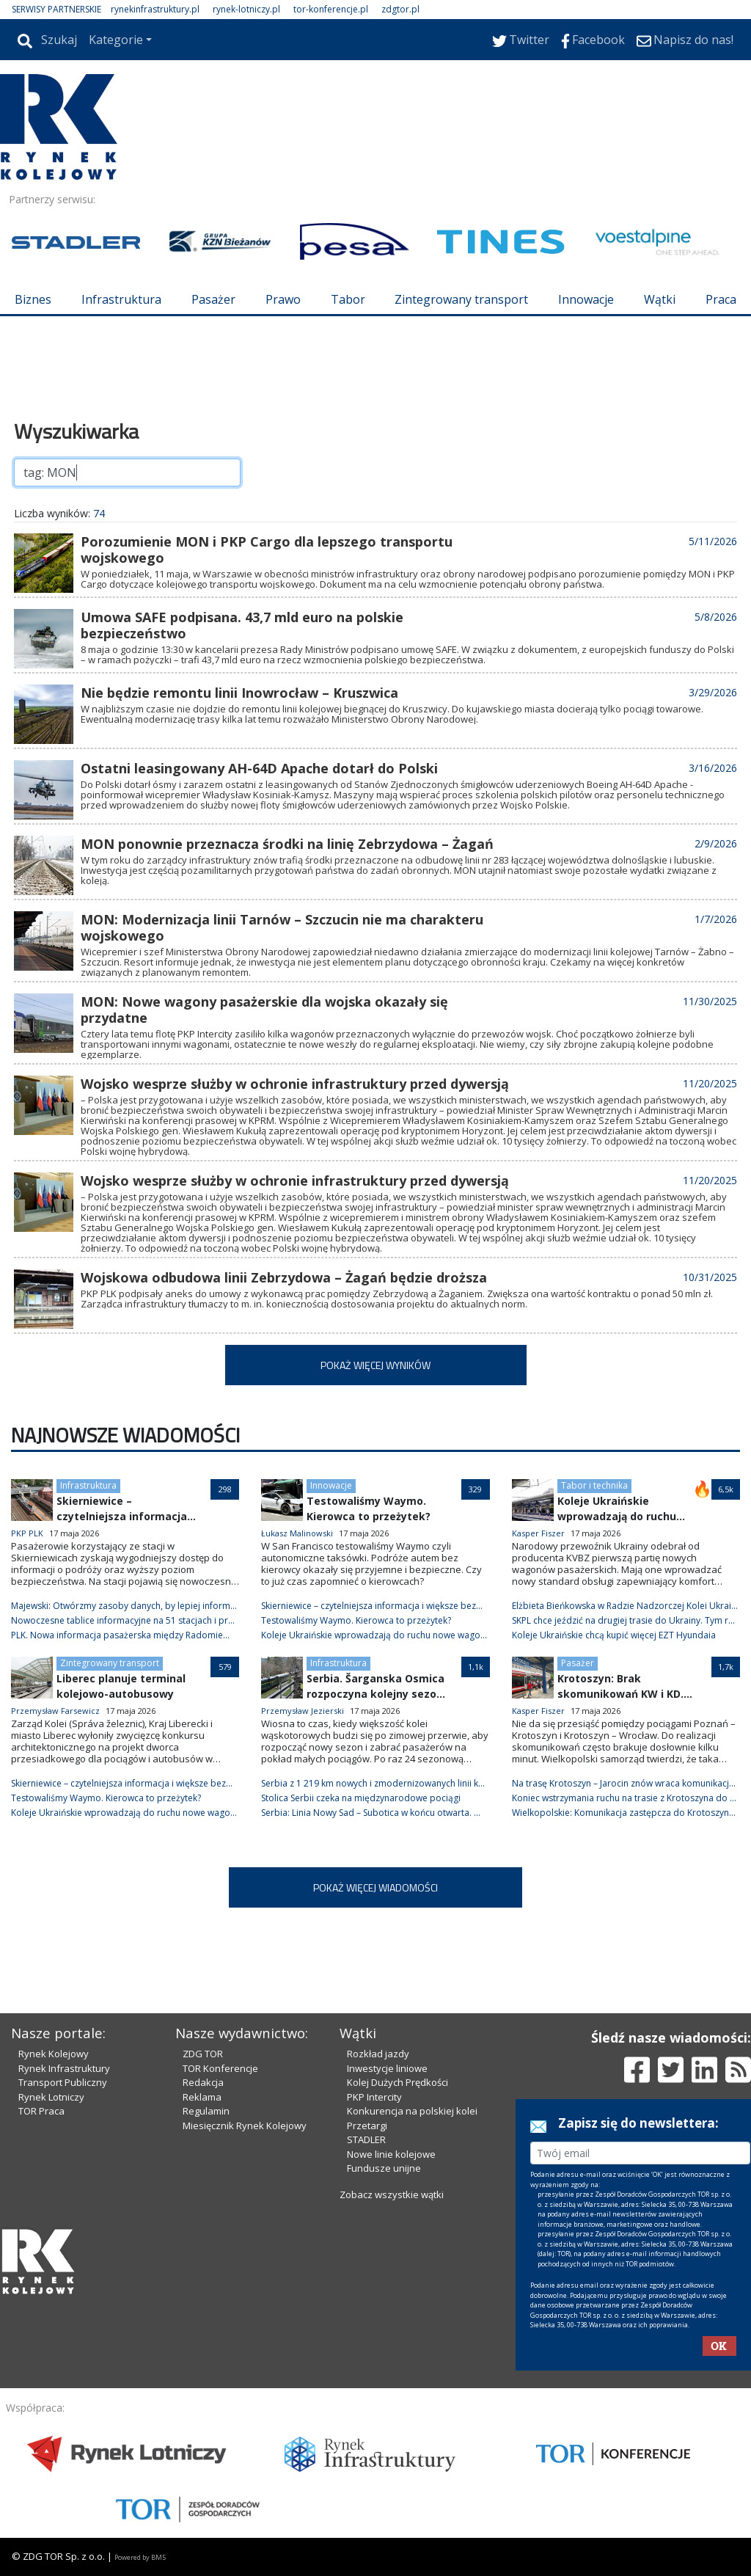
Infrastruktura (121, 299)
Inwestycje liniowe (387, 2068)
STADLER (366, 2139)
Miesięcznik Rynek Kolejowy (245, 2125)
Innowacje (586, 299)
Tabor (348, 299)
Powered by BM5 (140, 2557)
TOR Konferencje (220, 2068)
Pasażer (213, 299)
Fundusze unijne (384, 2168)
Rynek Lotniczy (51, 2097)
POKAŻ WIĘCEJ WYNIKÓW (375, 1365)
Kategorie (116, 40)
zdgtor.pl (400, 9)
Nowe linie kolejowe (391, 2154)
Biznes (33, 299)
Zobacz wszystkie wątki (392, 2194)
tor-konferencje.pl (330, 9)
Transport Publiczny (62, 2082)
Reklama (202, 2097)
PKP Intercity (374, 2097)
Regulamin (206, 2110)
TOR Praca (41, 2110)
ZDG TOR (203, 2053)
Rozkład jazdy (378, 2053)
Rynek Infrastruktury (64, 2068)
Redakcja (203, 2082)
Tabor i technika (594, 1485)
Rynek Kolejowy (53, 2053)
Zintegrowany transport (461, 299)
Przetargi (367, 2125)
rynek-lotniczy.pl (246, 9)
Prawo (283, 299)
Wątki (659, 299)
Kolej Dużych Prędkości (397, 2082)
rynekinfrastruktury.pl (155, 9)
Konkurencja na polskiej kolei (412, 2110)
